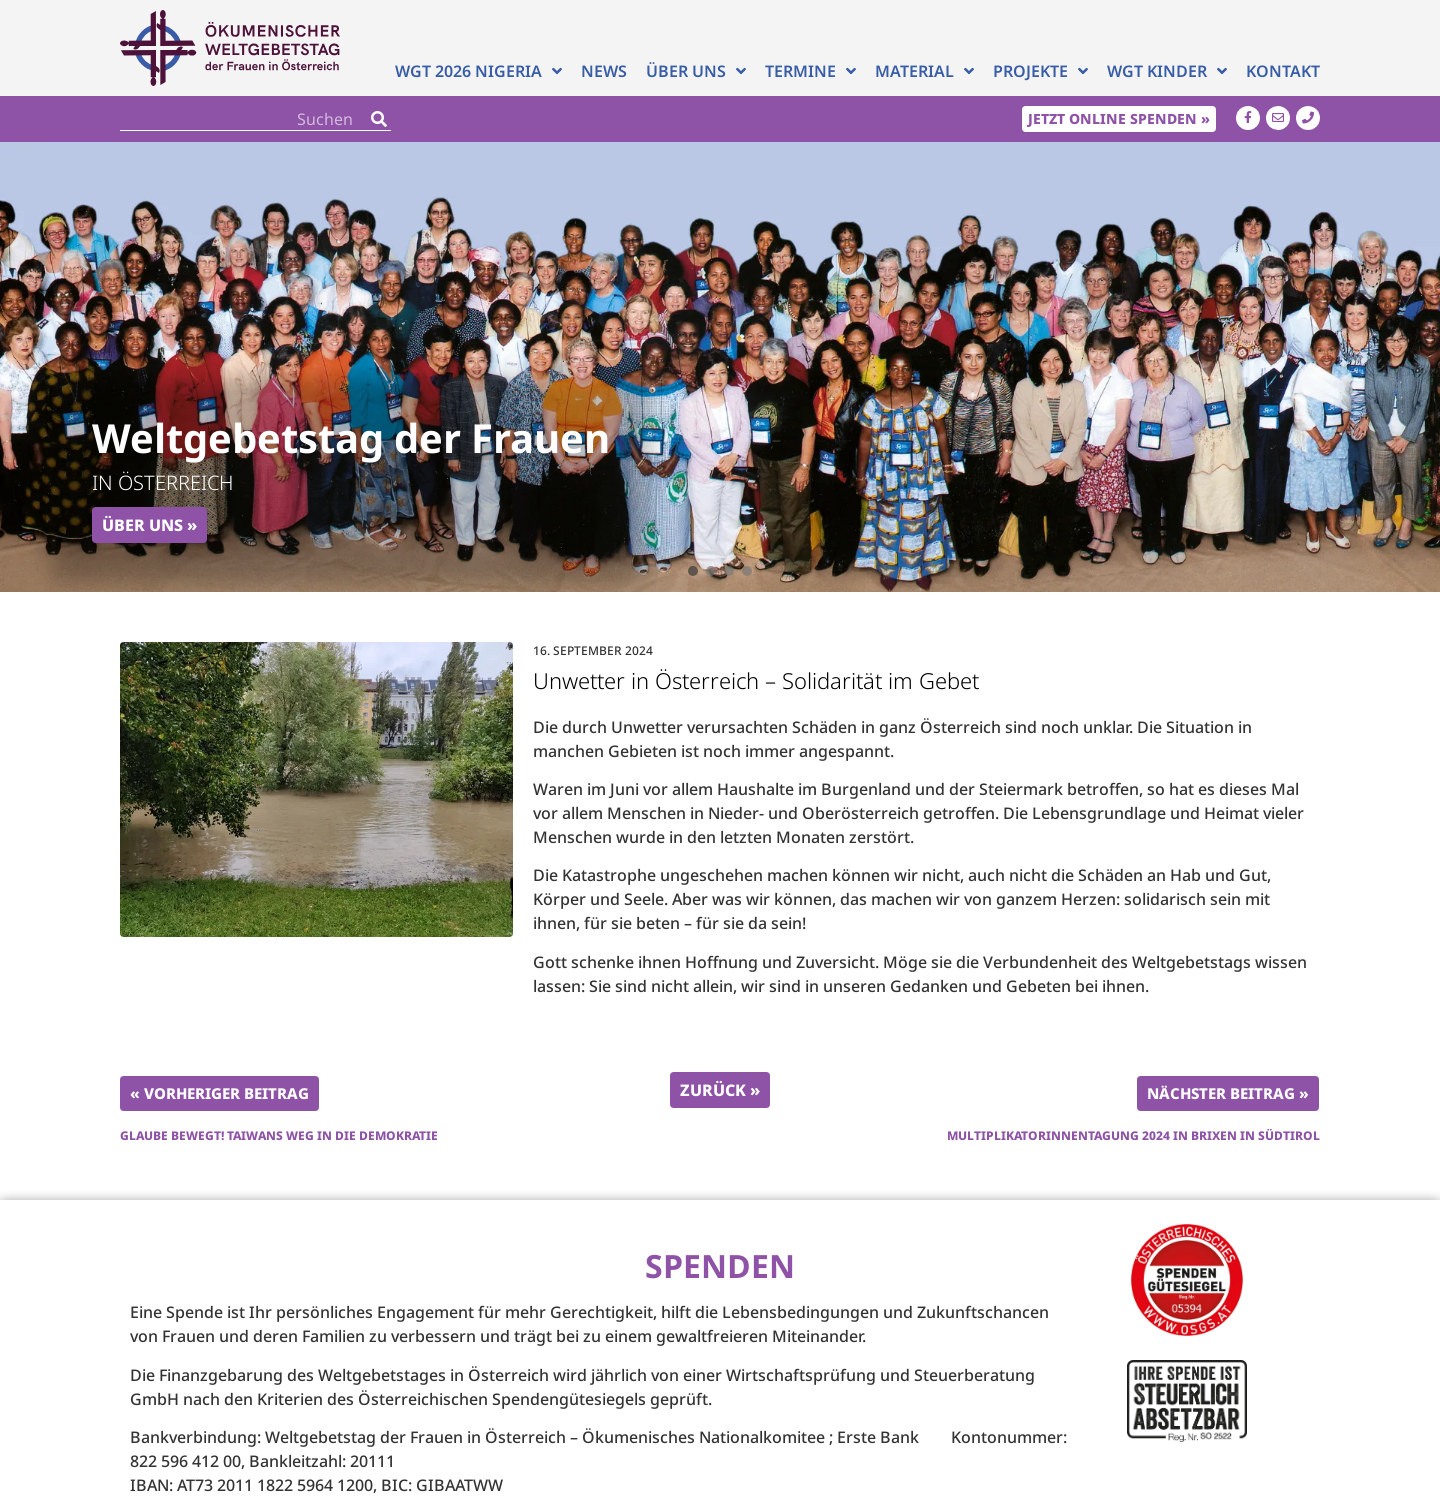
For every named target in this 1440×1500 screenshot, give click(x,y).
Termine (810, 71)
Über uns (696, 71)
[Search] (379, 118)
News (604, 71)
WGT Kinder (1167, 71)
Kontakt (1283, 71)
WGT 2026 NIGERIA (478, 71)
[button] (693, 571)
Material (924, 71)
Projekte (1040, 71)
